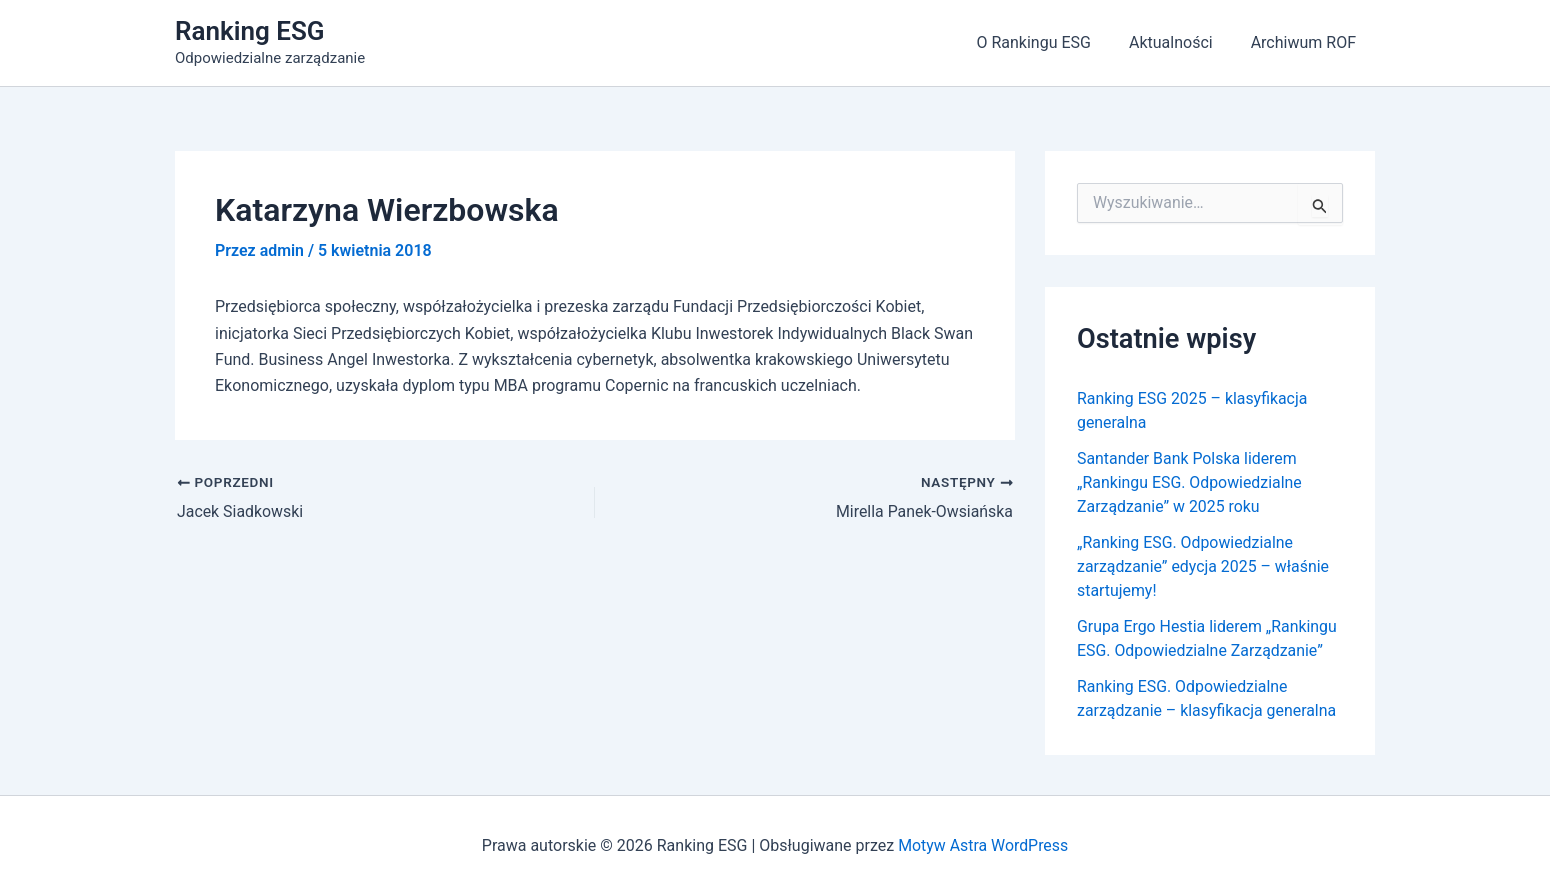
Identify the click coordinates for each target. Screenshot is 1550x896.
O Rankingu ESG (1048, 42)
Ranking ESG (250, 31)
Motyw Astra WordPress (983, 845)
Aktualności (1180, 42)
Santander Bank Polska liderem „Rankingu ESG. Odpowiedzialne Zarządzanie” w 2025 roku (1190, 482)
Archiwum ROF (1306, 42)
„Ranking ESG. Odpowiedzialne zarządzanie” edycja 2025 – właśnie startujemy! (1204, 566)
